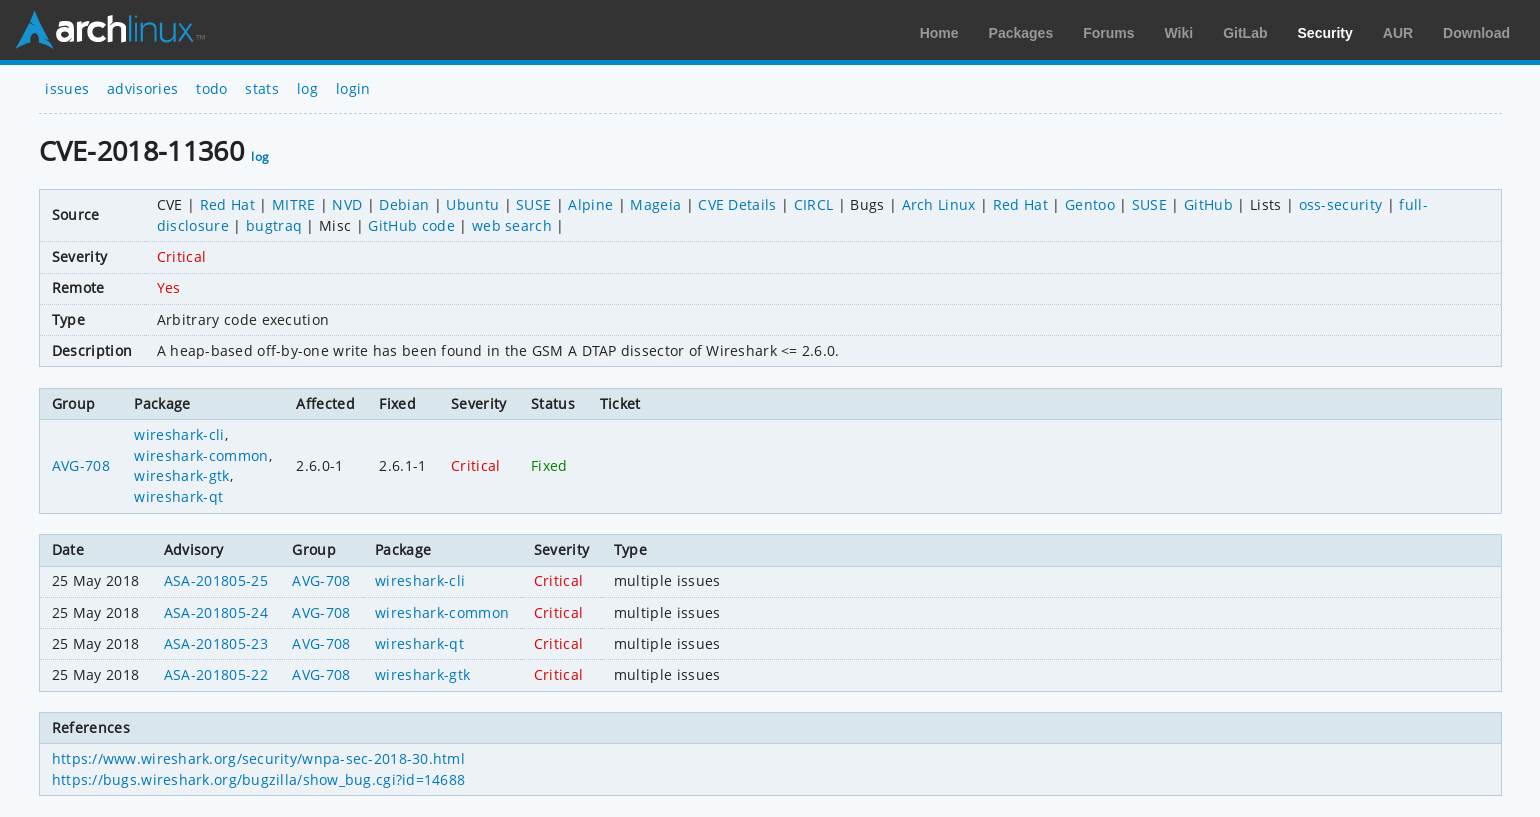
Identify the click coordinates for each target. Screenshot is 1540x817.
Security (1325, 33)
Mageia (655, 204)
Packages (1021, 33)
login (353, 88)
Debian (404, 204)
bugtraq (274, 225)
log (307, 88)
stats (262, 88)
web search (512, 225)
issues (67, 88)
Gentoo (1090, 204)
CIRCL (814, 204)
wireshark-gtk (181, 475)
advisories (142, 88)
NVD (347, 204)
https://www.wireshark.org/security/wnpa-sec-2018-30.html (258, 758)
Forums (1108, 33)
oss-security (1341, 204)
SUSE (533, 204)
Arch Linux (110, 30)
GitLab (1245, 33)
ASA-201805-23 (216, 643)
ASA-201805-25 (216, 580)
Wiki (1179, 33)
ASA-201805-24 (216, 612)
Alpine (590, 204)
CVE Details (737, 204)
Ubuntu (472, 204)
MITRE (294, 204)
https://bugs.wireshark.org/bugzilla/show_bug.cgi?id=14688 (259, 779)
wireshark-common (201, 455)
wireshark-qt (178, 496)
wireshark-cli (179, 434)
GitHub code (411, 225)
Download (1476, 33)
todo (211, 88)
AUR (1398, 33)
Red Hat (227, 204)
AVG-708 (81, 465)
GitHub (1208, 204)
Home (939, 33)
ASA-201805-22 (216, 674)
